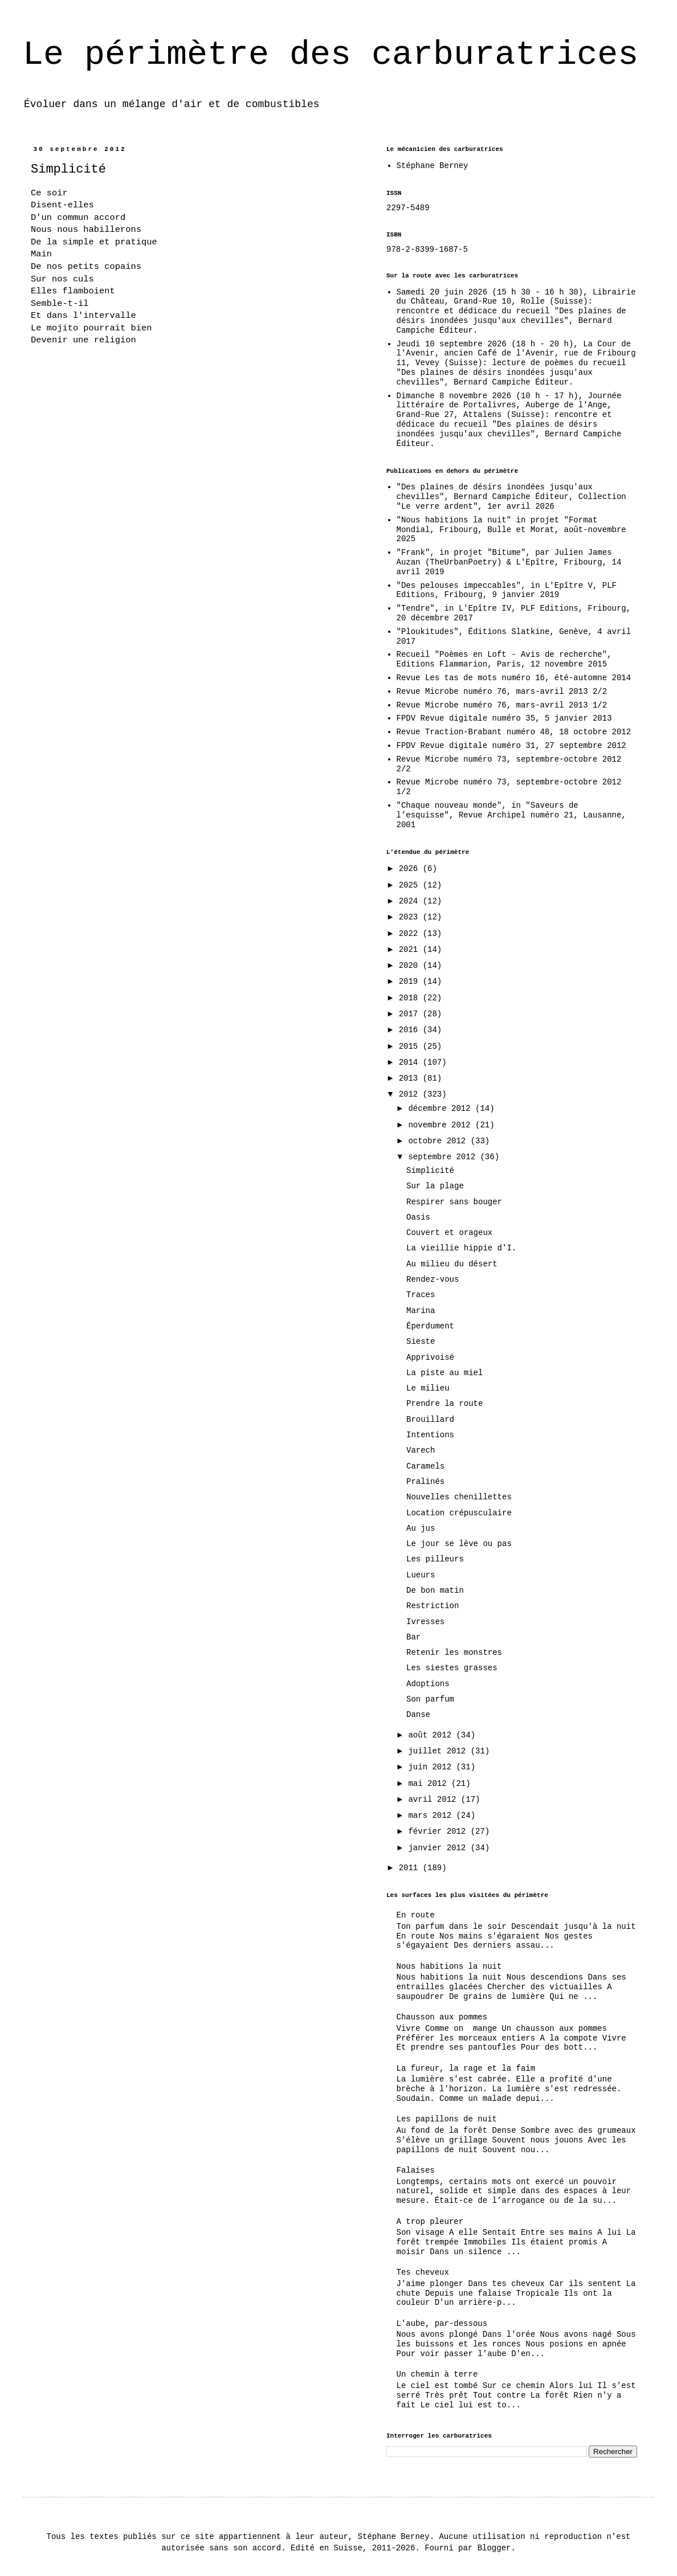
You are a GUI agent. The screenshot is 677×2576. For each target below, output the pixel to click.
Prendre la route (444, 1403)
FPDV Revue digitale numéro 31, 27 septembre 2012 (511, 745)
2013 (411, 1078)
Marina (420, 1310)
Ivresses (425, 1621)
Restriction (432, 1605)
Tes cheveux (423, 2272)
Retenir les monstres (454, 1652)
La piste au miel (444, 1372)
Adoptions (428, 1683)
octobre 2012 (439, 1141)
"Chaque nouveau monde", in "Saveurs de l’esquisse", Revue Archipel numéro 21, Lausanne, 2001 (511, 815)
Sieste (420, 1341)
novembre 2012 (441, 1125)
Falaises (416, 2170)
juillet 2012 (439, 1751)
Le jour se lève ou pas (459, 1543)
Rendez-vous (432, 1279)
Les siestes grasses (451, 1668)
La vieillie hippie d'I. (461, 1248)
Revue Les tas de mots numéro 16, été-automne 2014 (514, 677)
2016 (411, 1030)
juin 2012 (432, 1767)
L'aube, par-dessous (442, 2323)
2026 (411, 868)
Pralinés (425, 1481)
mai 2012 (429, 1783)
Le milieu (428, 1388)
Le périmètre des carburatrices (330, 54)
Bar (413, 1637)
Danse (418, 1714)
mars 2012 (432, 1815)
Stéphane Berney (432, 165)
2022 (411, 933)
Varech (420, 1450)
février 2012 (439, 1831)
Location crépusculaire (459, 1513)
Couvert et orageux (449, 1232)
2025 (411, 885)
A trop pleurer (430, 2221)
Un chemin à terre (437, 2374)
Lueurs (420, 1575)
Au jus (420, 1528)
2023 (411, 917)
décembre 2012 (441, 1108)
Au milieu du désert (451, 1264)
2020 (411, 965)
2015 (411, 1046)
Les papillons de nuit (447, 2119)
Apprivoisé (430, 1357)
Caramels (425, 1466)
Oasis (418, 1217)
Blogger (494, 2548)
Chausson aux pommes (442, 2017)
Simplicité (430, 1170)
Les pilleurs (435, 1559)
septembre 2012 (444, 1157)
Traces (420, 1294)
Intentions (430, 1435)
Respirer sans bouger (454, 1202)
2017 (411, 1014)
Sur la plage (435, 1186)
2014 (411, 1062)
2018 (411, 998)
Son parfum (430, 1699)
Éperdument (430, 1326)
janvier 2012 (439, 1848)
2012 (411, 1094)
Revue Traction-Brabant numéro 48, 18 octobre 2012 (514, 732)
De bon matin (435, 1590)
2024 (411, 901)
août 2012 (432, 1735)
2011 (411, 1867)
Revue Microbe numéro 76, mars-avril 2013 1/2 (502, 705)
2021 (411, 949)
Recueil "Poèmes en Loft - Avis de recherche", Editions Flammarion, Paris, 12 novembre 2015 (504, 659)
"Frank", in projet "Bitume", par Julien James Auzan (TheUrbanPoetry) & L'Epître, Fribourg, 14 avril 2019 (509, 562)
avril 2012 (434, 1799)
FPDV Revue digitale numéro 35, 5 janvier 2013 (504, 718)
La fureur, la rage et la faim (466, 2068)
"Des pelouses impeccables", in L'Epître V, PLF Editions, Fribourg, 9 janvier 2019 (507, 590)
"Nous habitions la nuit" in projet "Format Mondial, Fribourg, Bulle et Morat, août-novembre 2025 (511, 530)
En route (416, 1915)
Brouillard (430, 1419)
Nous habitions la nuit (449, 1966)
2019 (411, 981)
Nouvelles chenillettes (459, 1497)
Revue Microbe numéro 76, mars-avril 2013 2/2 (502, 691)
